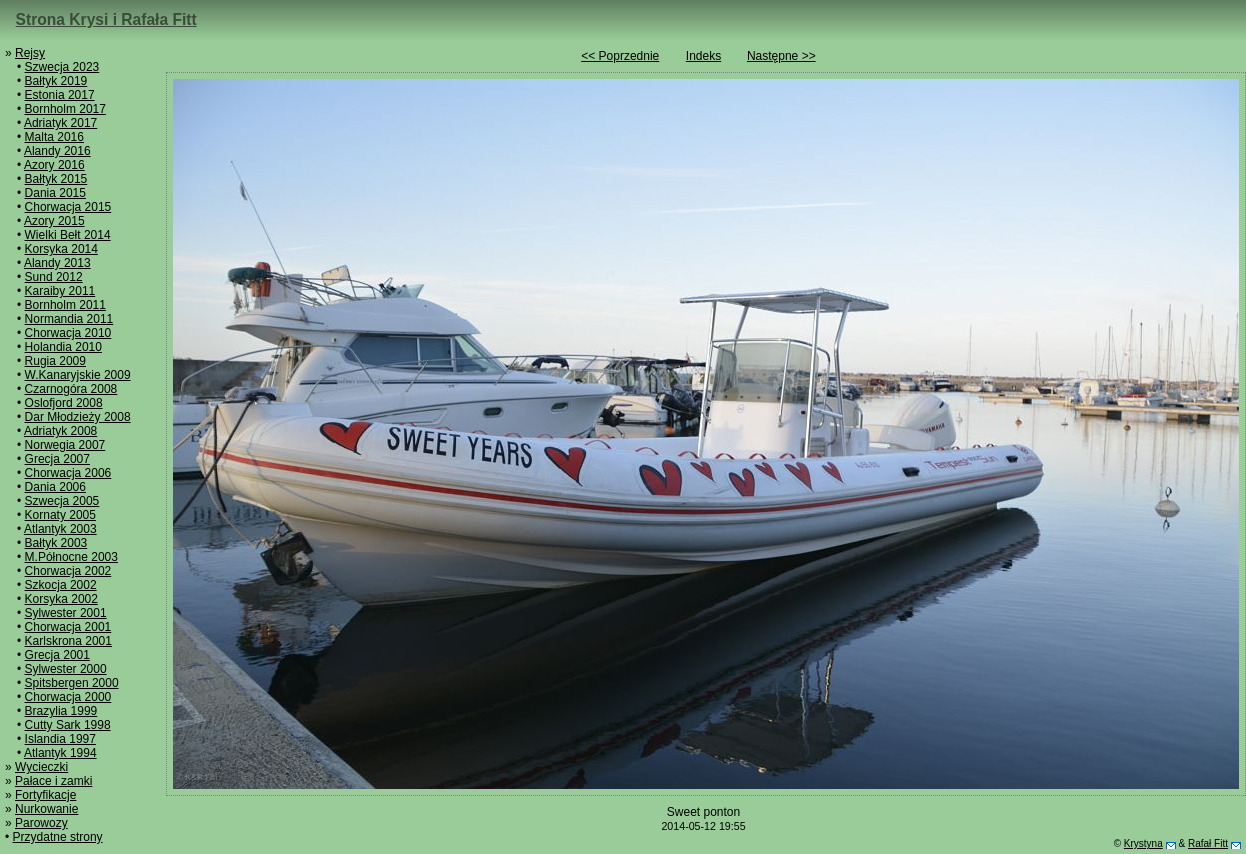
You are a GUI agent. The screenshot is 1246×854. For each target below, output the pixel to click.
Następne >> (781, 56)
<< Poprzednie (620, 56)
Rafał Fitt (1208, 843)
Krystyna (1143, 843)
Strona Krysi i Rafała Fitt (106, 19)
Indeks (703, 56)
